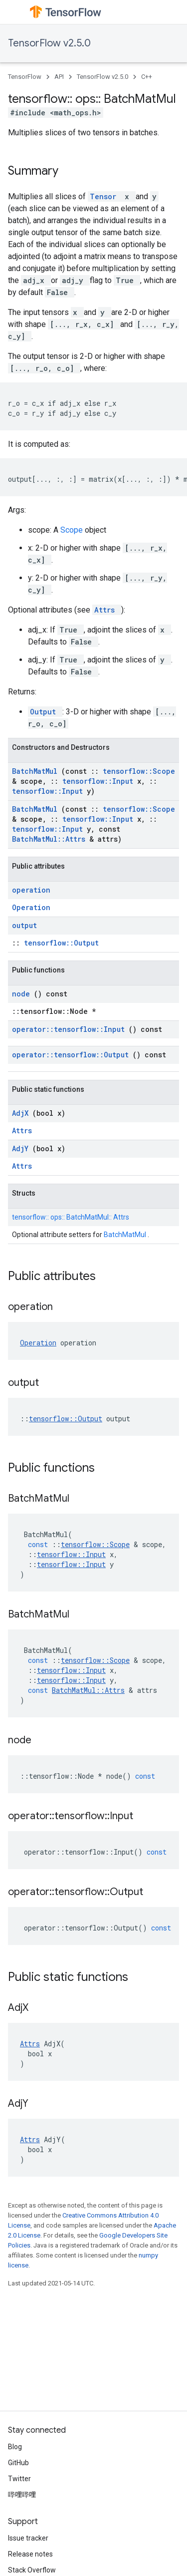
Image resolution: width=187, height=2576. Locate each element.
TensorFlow (24, 76)
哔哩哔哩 (22, 2495)
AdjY (22, 1148)
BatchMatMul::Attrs (50, 839)
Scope (72, 530)
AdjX (22, 1113)
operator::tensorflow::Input (70, 1029)
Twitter (19, 2479)
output (24, 925)
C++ (146, 76)
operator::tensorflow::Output (72, 1054)
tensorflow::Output (61, 943)
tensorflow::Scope (139, 771)
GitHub (18, 2463)
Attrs (106, 610)
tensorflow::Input (99, 781)
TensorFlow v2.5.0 (49, 43)
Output (45, 711)
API (59, 76)
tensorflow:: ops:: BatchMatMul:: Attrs (70, 1217)
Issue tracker (28, 2538)
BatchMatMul (36, 771)
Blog (15, 2447)
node (23, 993)
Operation (31, 907)
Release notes (30, 2554)
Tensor (105, 196)
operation (31, 890)
